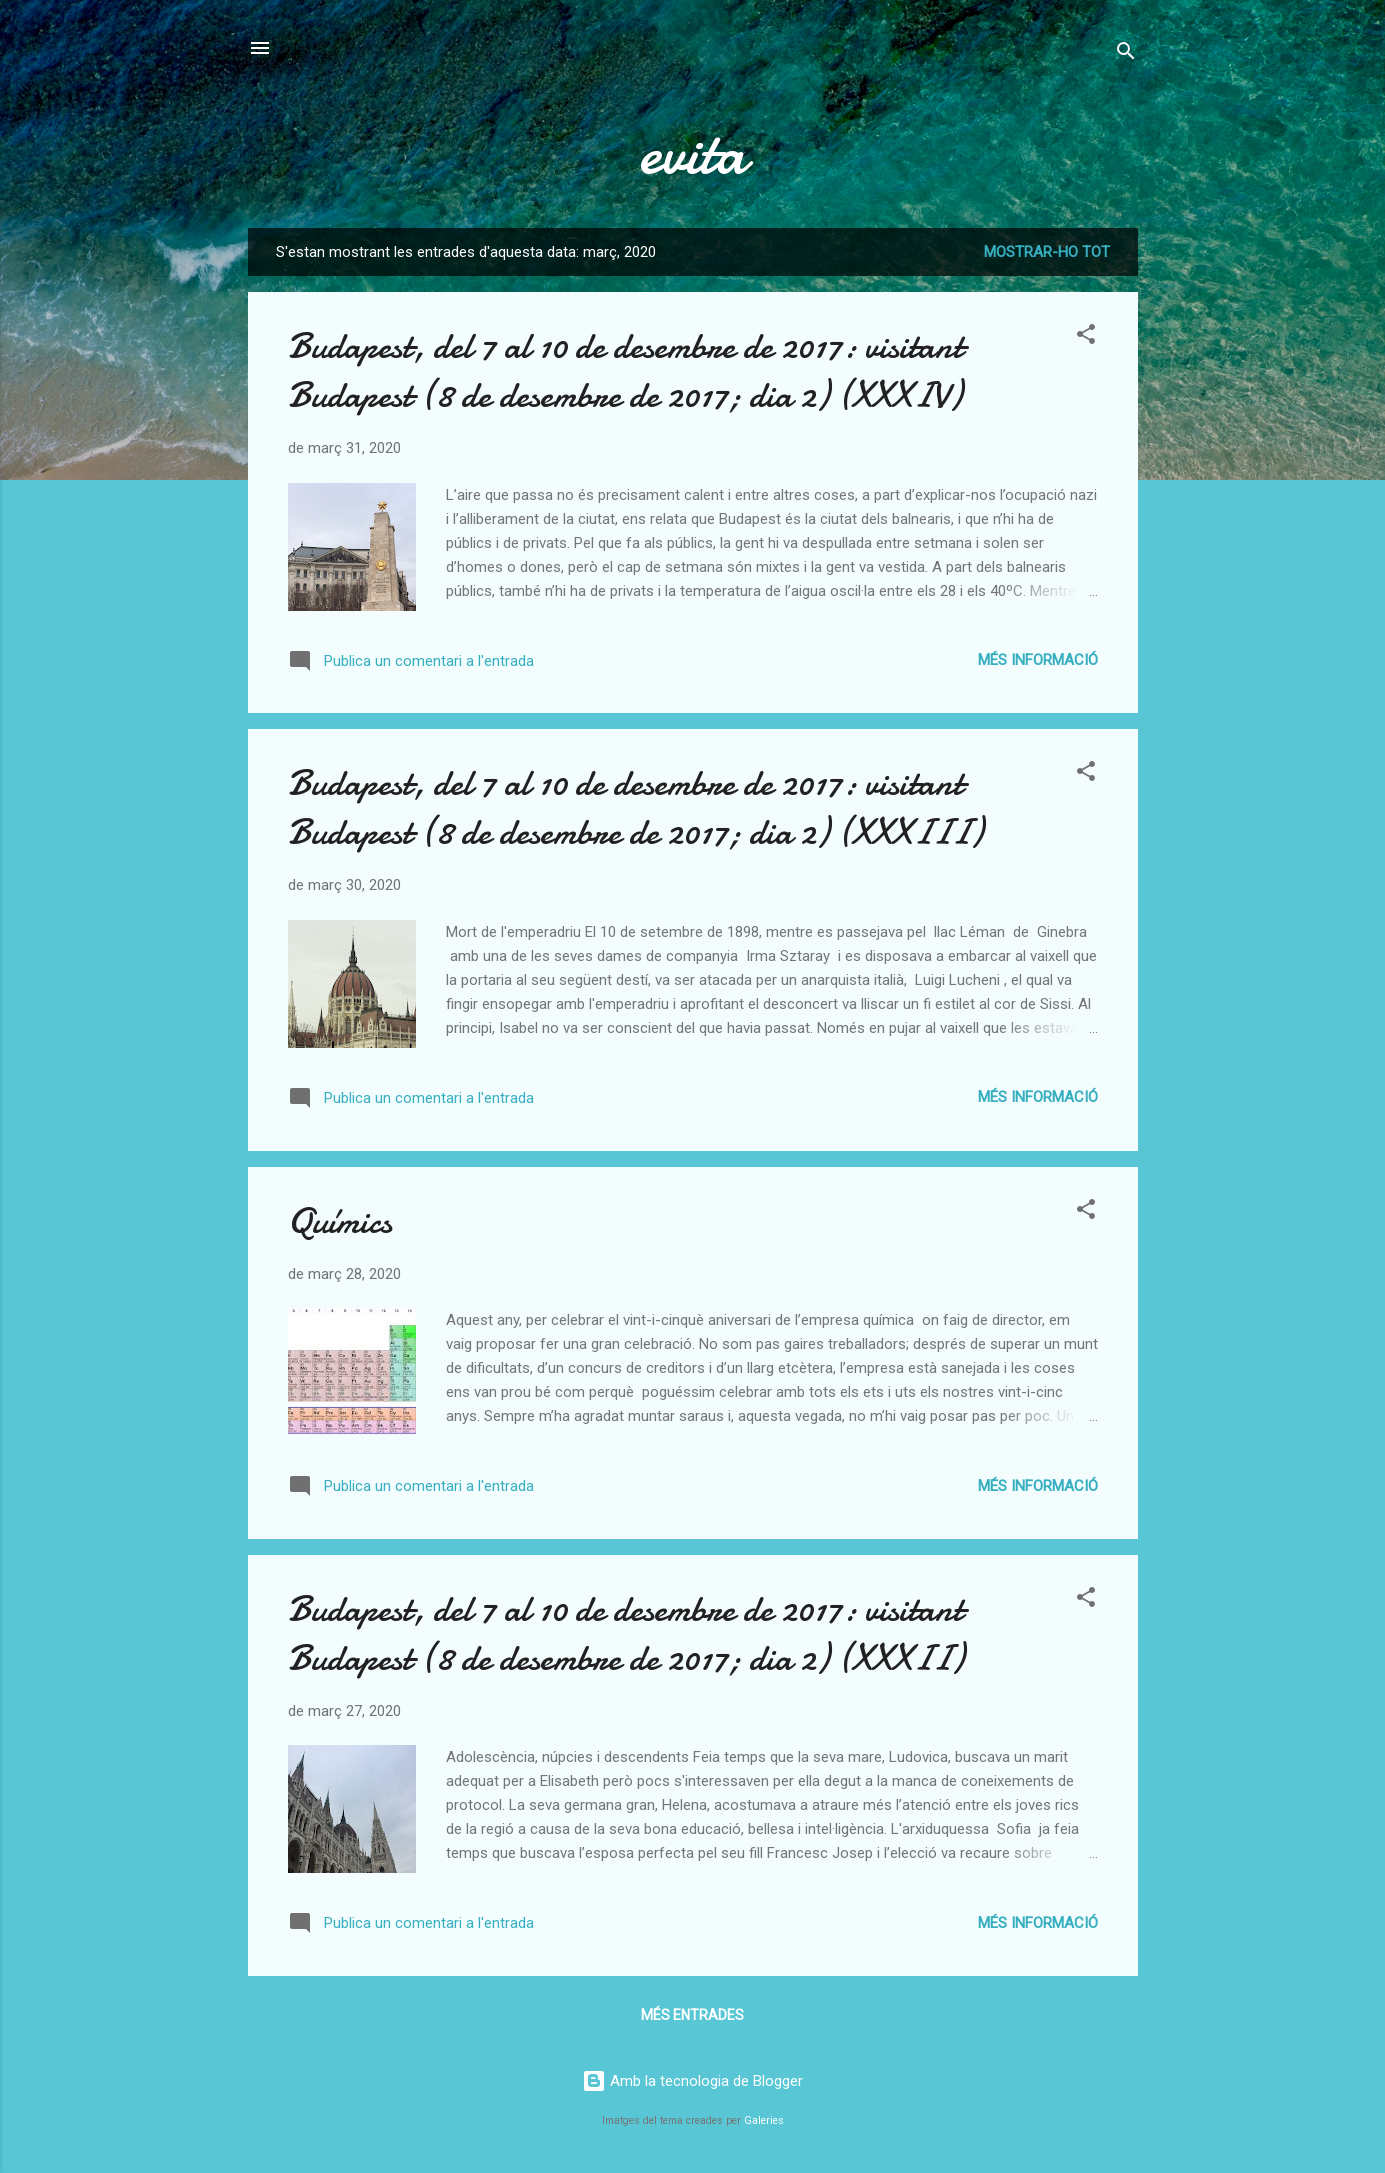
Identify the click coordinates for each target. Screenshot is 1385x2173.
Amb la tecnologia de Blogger (692, 2081)
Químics (340, 1221)
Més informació (1038, 660)
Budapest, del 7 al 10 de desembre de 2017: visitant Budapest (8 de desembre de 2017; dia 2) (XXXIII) (635, 808)
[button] (1086, 337)
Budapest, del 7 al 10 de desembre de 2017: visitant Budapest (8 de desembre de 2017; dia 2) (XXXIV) (625, 371)
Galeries (764, 2120)
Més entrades (692, 2015)
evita (693, 153)
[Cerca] (1126, 54)
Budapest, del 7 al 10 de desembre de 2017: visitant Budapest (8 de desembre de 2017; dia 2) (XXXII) (626, 1634)
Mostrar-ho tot (1047, 252)
